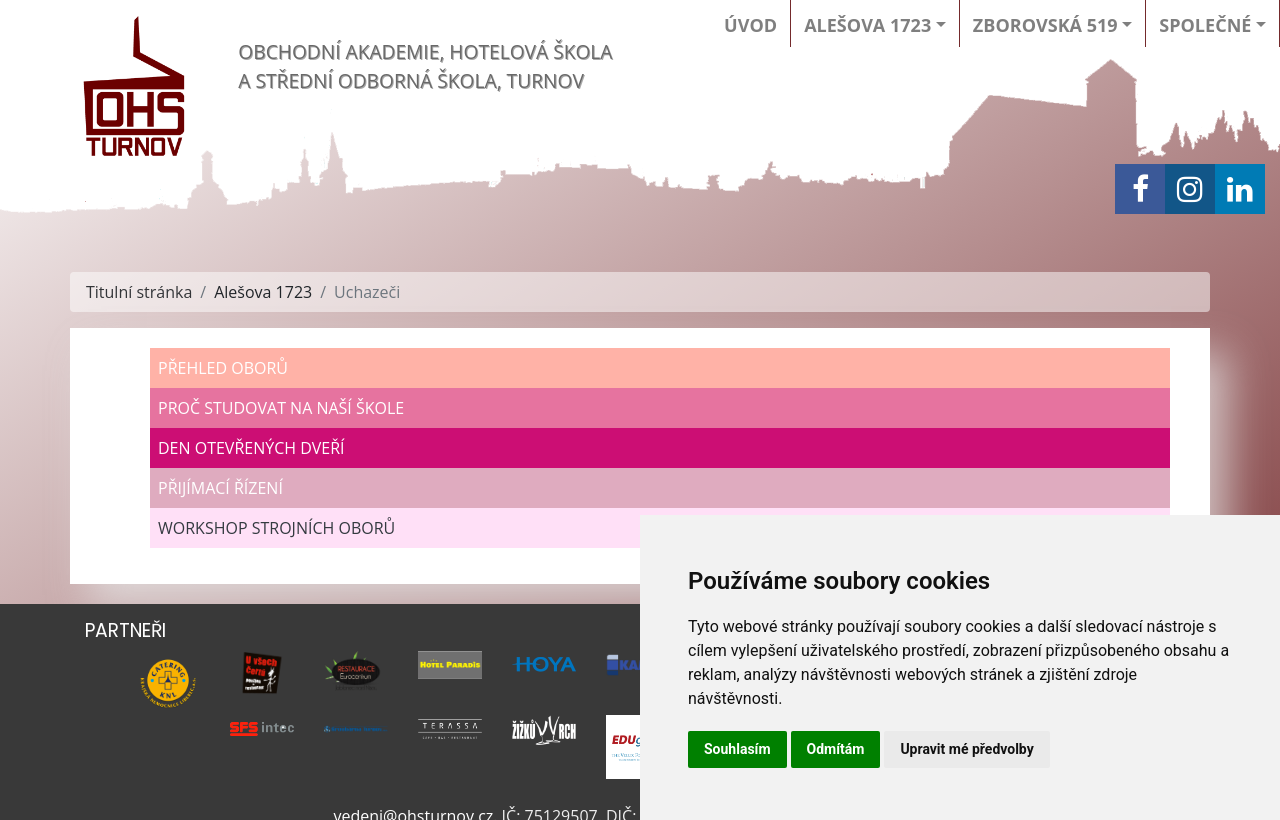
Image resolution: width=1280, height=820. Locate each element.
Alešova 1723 (867, 25)
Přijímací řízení (220, 488)
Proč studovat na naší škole (281, 408)
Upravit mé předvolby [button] (966, 749)
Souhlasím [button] (737, 749)
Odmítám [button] (836, 749)
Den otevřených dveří (251, 448)
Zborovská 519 (1045, 25)
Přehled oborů (223, 368)
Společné (1205, 25)
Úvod (750, 25)
